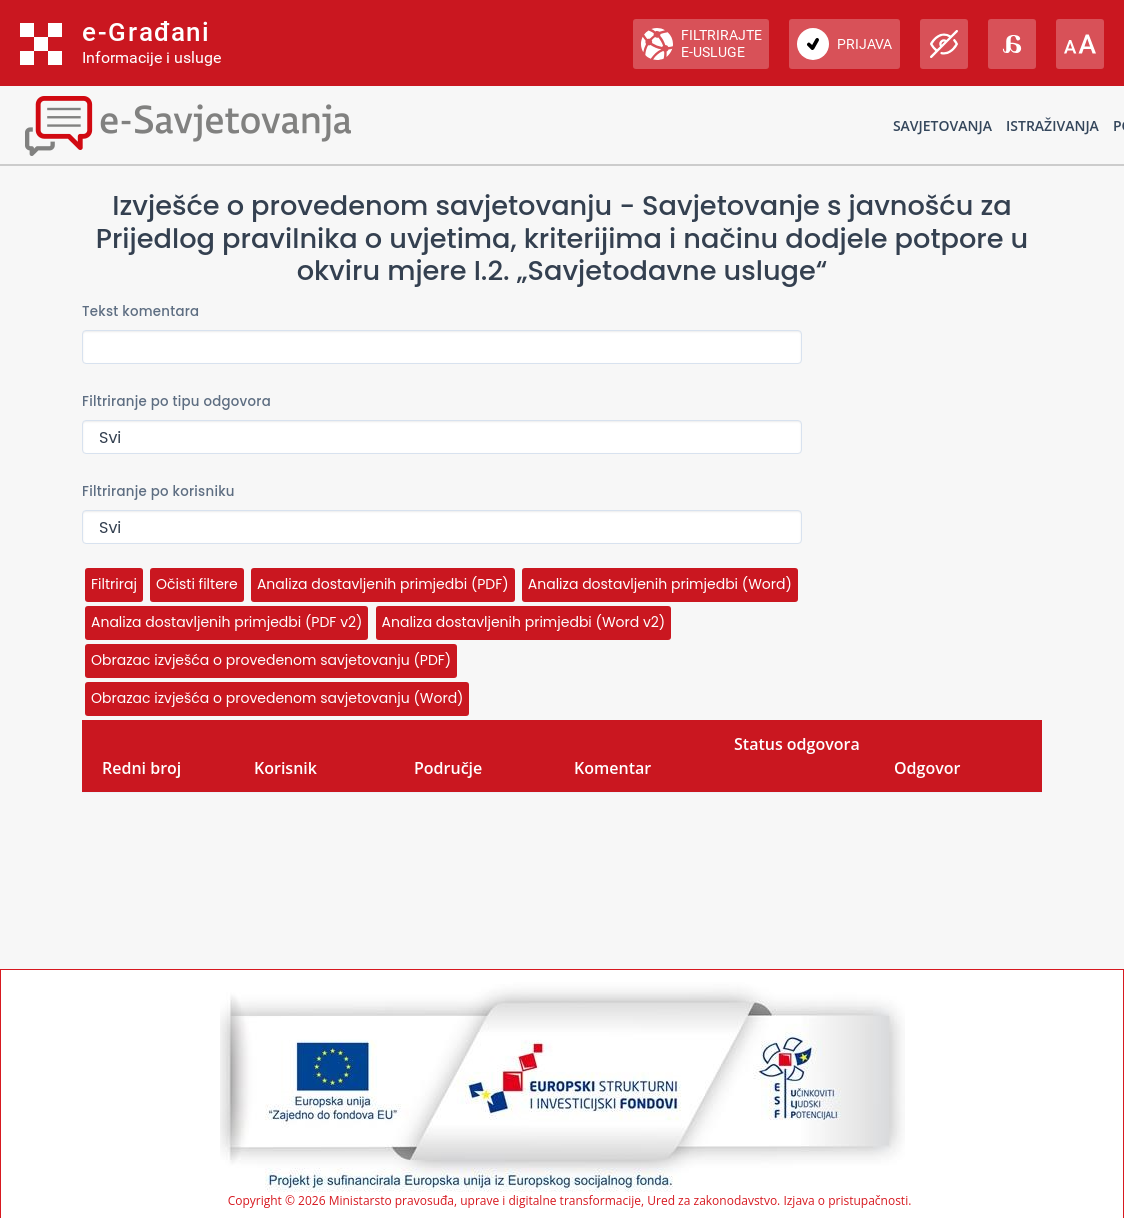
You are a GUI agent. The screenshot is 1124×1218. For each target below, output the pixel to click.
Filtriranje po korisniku (158, 491)
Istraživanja (1052, 125)
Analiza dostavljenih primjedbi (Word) (660, 584)
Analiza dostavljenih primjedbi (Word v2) (524, 622)
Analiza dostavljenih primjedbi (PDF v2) (226, 622)
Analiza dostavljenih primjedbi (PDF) (383, 584)
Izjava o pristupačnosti (845, 1200)
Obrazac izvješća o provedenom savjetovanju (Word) (277, 698)
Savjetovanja (942, 125)
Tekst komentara (140, 311)
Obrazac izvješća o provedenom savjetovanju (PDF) (271, 660)
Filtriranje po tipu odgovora (176, 401)
